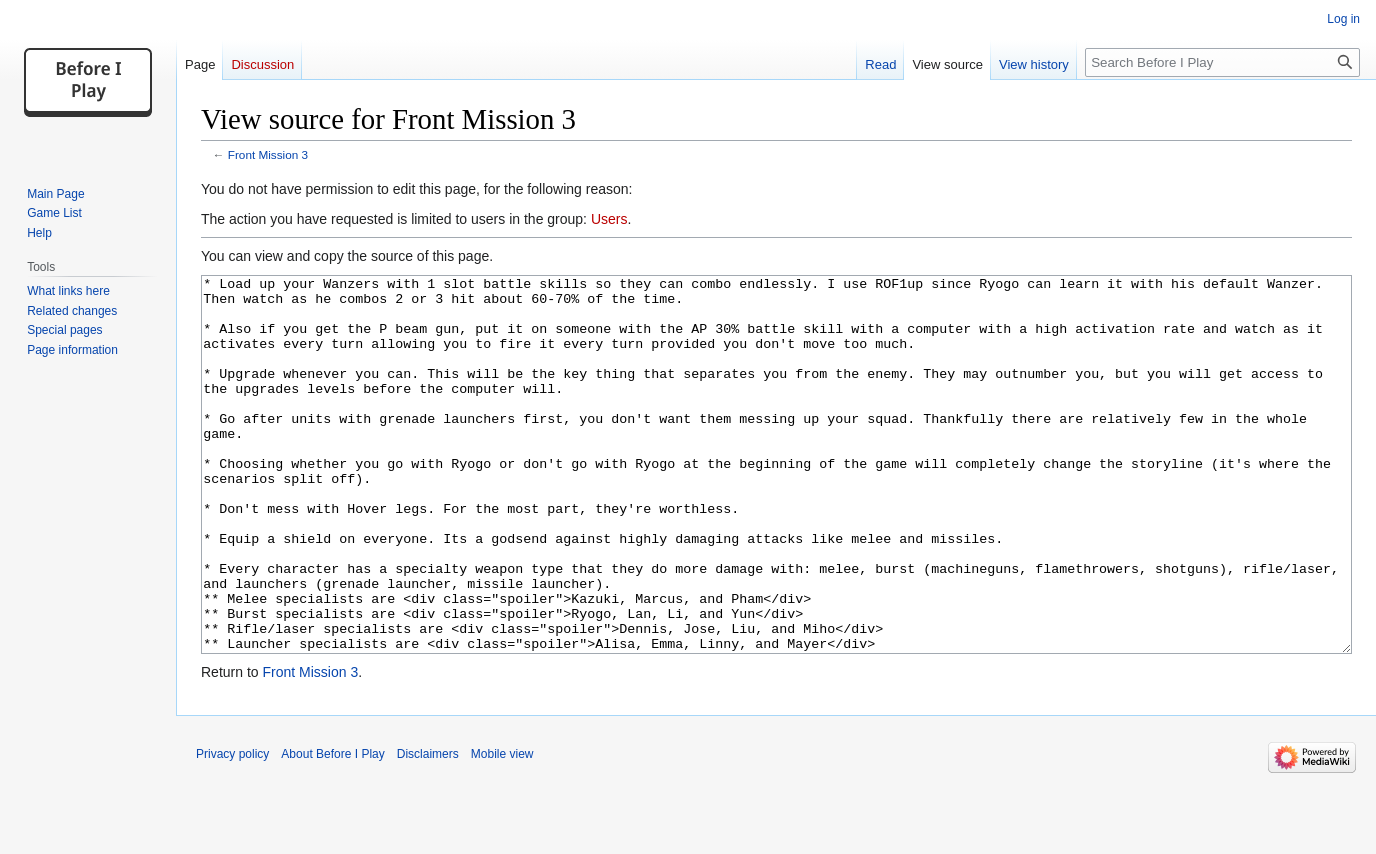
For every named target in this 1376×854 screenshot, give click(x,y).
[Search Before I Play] (1222, 62)
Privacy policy (232, 829)
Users (609, 219)
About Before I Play (332, 829)
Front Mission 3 (268, 154)
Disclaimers (428, 829)
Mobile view (502, 829)
